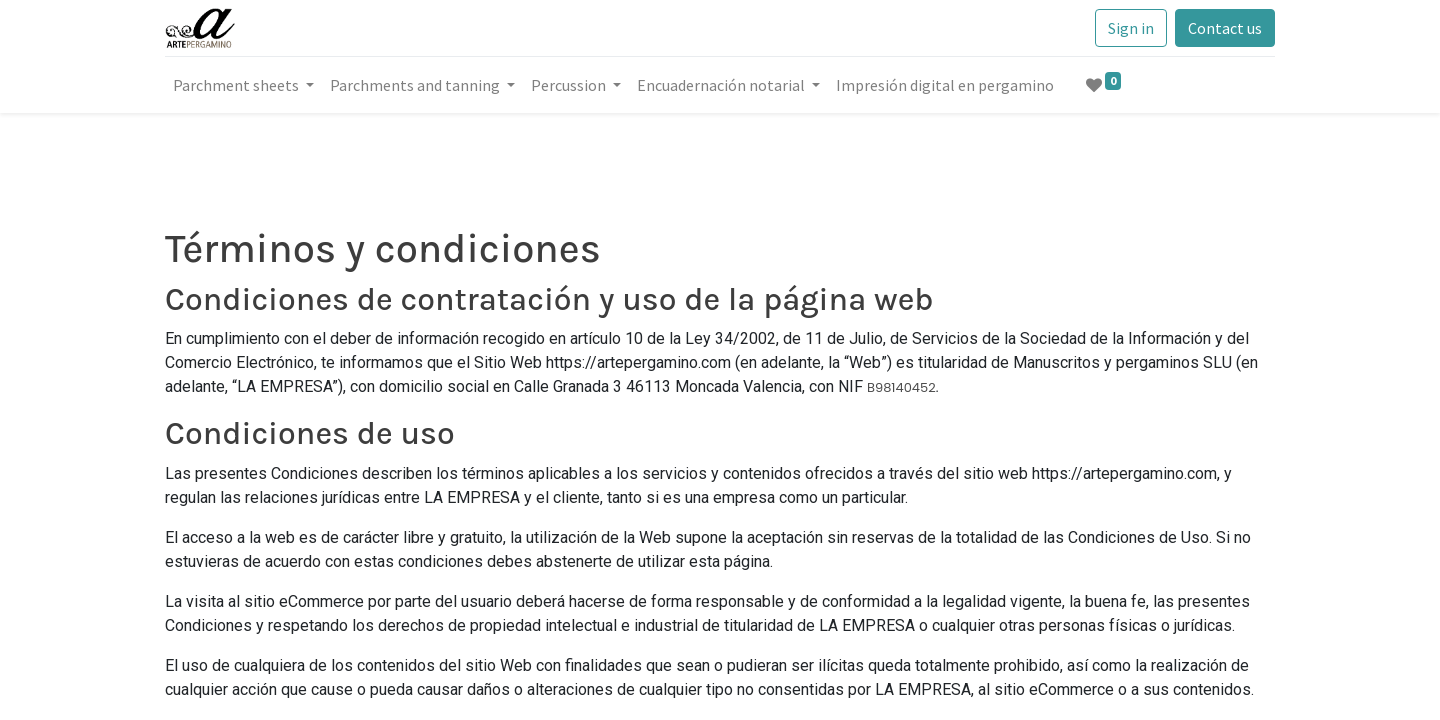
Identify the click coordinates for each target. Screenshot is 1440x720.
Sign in (1131, 28)
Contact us (1225, 28)
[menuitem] (945, 85)
